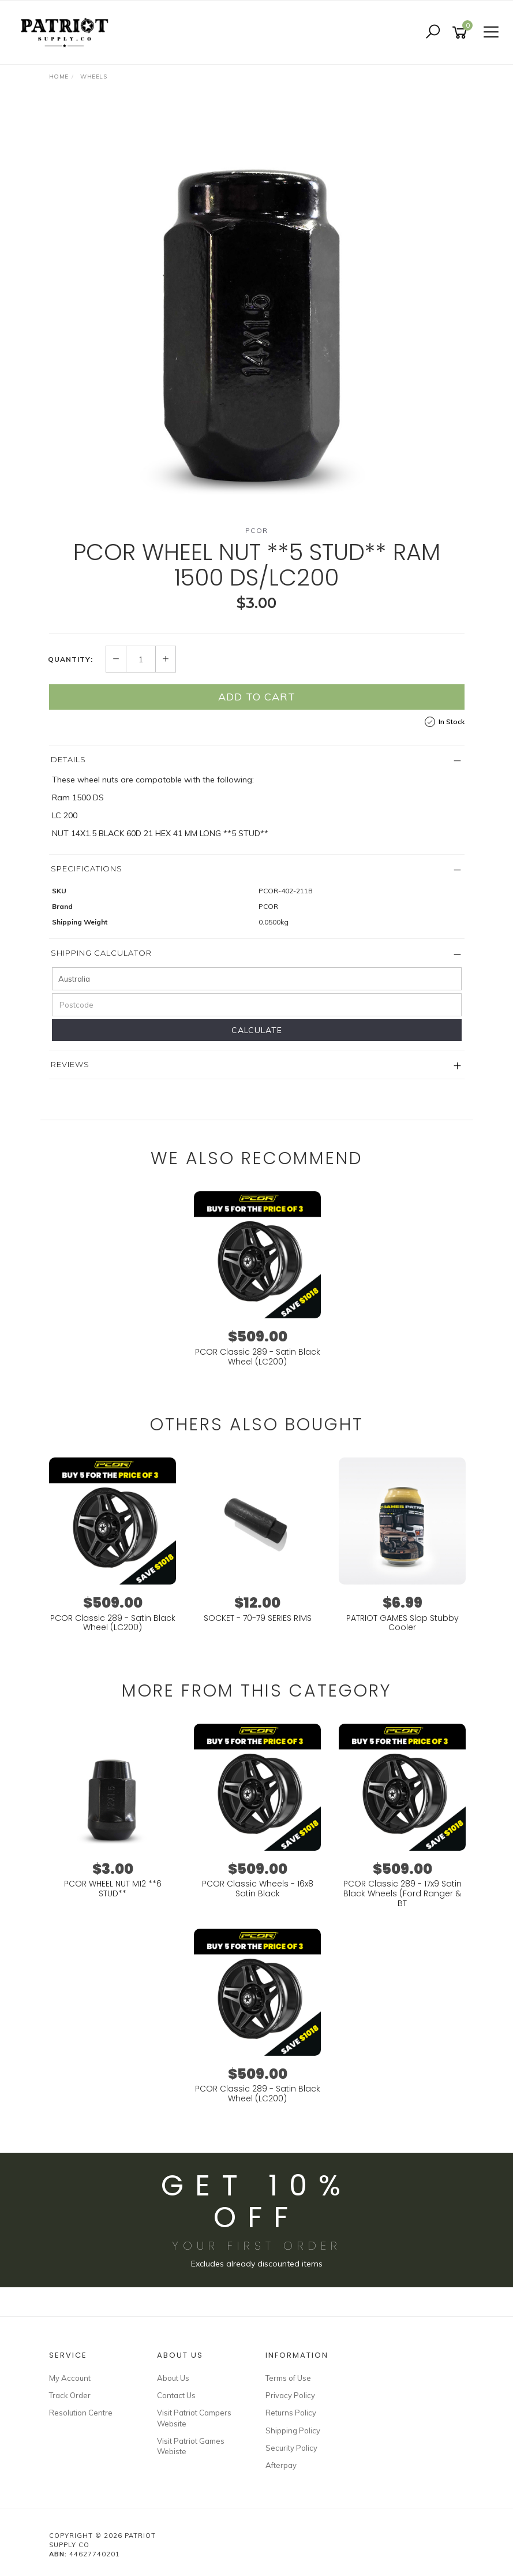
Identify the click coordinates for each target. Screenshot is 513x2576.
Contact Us (176, 2395)
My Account (70, 2378)
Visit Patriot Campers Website (194, 2418)
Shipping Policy (292, 2430)
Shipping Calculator (101, 952)
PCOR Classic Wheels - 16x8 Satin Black (257, 1888)
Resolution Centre (81, 2412)
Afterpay (281, 2465)
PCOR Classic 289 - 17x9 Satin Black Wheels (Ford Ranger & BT (402, 1893)
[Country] (257, 978)
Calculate (256, 1030)
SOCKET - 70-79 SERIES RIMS (258, 1618)
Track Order (70, 2395)
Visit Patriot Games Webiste (190, 2446)
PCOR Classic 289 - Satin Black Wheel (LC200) (257, 1356)
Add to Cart (256, 696)
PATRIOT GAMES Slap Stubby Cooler (402, 1623)
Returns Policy (290, 2412)
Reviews (70, 1064)
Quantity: (70, 659)
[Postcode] (257, 1004)
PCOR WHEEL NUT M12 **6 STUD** (113, 1888)
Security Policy (291, 2447)
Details (68, 759)
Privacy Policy (290, 2395)
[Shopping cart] (461, 32)
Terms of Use (288, 2378)
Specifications (86, 868)
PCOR (256, 530)
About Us (173, 2378)
